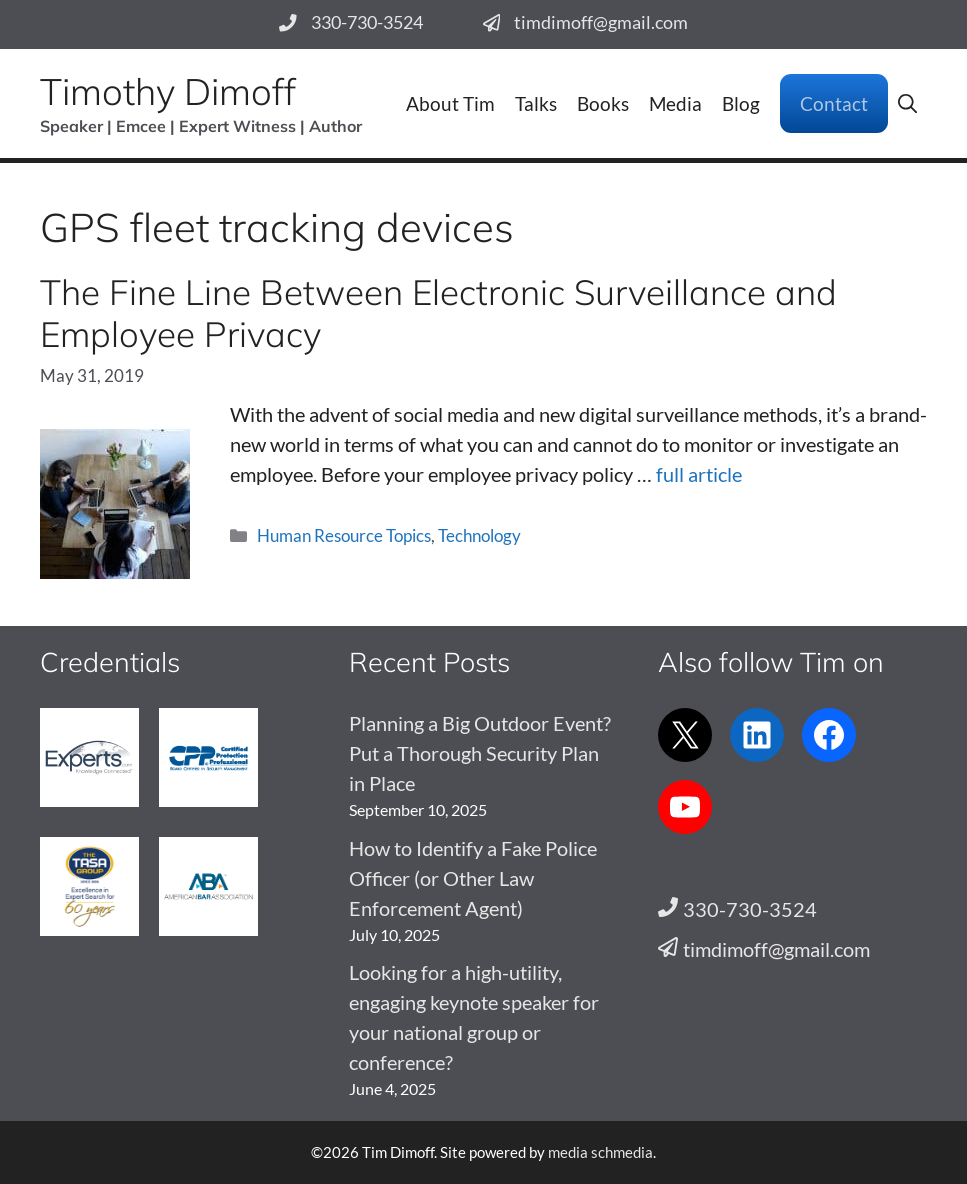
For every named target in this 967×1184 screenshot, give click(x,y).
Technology (479, 535)
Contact (834, 103)
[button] (907, 103)
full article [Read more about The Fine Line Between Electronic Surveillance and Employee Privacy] (699, 474)
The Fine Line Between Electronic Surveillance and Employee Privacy (438, 313)
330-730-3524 (367, 22)
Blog (741, 103)
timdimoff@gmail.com (601, 22)
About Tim (450, 103)
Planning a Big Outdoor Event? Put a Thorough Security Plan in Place (480, 753)
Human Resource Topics (344, 535)
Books (603, 103)
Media (675, 103)
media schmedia (600, 1152)
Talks (536, 103)
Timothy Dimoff (168, 91)
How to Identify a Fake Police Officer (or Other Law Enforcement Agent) (473, 878)
